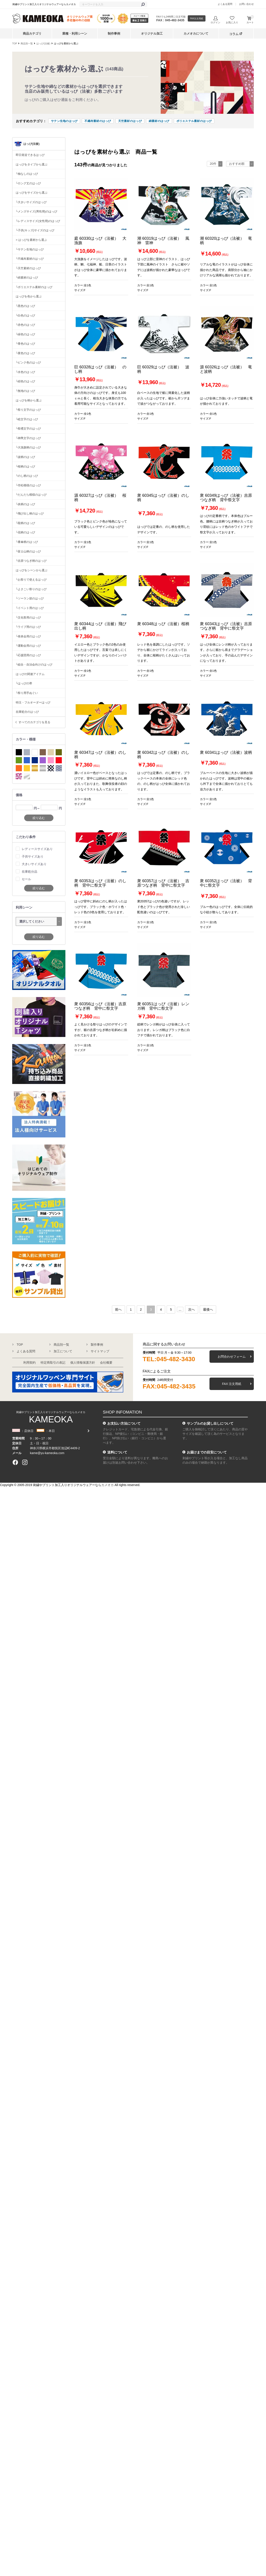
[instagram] (25, 1462)
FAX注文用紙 (196, 18)
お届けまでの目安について (207, 1452)
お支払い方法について (124, 1423)
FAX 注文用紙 (231, 1384)
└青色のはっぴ (25, 343)
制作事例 (114, 33)
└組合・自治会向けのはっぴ (34, 664)
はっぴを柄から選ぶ (29, 400)
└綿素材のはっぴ (27, 277)
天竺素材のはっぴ (130, 121)
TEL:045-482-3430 (169, 1359)
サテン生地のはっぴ (64, 121)
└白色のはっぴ (25, 315)
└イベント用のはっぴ (30, 608)
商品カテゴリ (32, 33)
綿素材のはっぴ (159, 121)
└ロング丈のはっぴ (28, 183)
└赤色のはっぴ (25, 324)
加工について (63, 1351)
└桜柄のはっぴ (25, 466)
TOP (14, 43)
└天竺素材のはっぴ (28, 268)
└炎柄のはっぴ (25, 504)
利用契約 (29, 1362)
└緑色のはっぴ (25, 334)
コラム (234, 34)
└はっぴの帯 (24, 683)
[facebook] (15, 1462)
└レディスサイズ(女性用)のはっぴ (38, 221)
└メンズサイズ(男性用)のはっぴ (36, 211)
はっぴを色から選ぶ (29, 296)
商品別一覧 (27, 43)
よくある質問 (225, 4)
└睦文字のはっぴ (27, 419)
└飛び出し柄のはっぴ (30, 513)
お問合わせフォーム (232, 1356)
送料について (117, 1452)
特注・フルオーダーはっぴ (33, 702)
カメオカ (107, 1485)
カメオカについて (196, 33)
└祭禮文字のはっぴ (28, 428)
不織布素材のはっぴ (97, 121)
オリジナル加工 (152, 33)
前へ (118, 1309)
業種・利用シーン (74, 33)
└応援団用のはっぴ (28, 655)
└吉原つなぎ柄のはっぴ (31, 560)
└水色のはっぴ (25, 372)
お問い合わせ (246, 4)
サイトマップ (100, 1351)
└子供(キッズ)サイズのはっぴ (35, 230)
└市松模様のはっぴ (28, 485)
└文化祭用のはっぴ (28, 617)
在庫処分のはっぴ (27, 711)
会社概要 (106, 1362)
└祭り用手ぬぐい (27, 693)
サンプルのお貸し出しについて (210, 1423)
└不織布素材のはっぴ (30, 258)
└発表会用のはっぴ (28, 636)
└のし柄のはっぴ (27, 475)
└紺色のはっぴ (25, 381)
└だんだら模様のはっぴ (31, 494)
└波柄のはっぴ (25, 457)
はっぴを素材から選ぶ (66, 43)
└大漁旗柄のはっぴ (28, 447)
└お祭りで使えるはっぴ (31, 579)
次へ (191, 1309)
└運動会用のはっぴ (28, 645)
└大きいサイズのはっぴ (31, 202)
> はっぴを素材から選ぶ (31, 240)
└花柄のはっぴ (25, 532)
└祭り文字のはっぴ (28, 409)
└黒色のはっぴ (25, 306)
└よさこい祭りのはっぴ (31, 589)
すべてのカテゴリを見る (34, 722)
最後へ (208, 1309)
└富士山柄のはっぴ (28, 551)
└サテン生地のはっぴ (30, 249)
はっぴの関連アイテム (30, 674)
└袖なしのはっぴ (27, 173)
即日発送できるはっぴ (30, 155)
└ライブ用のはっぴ (28, 626)
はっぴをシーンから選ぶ (31, 570)
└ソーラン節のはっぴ (30, 598)
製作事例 (97, 1344)
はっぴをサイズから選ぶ (31, 192)
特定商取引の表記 (53, 1362)
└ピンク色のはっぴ (28, 362)
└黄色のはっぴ (25, 353)
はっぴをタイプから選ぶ (31, 164)
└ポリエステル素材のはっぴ (34, 287)
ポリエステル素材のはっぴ (194, 121)
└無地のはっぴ (25, 391)
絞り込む (39, 818)
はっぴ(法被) (43, 43)
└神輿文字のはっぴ (28, 438)
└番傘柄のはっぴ (27, 542)
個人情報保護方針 (82, 1362)
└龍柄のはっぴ (25, 523)
